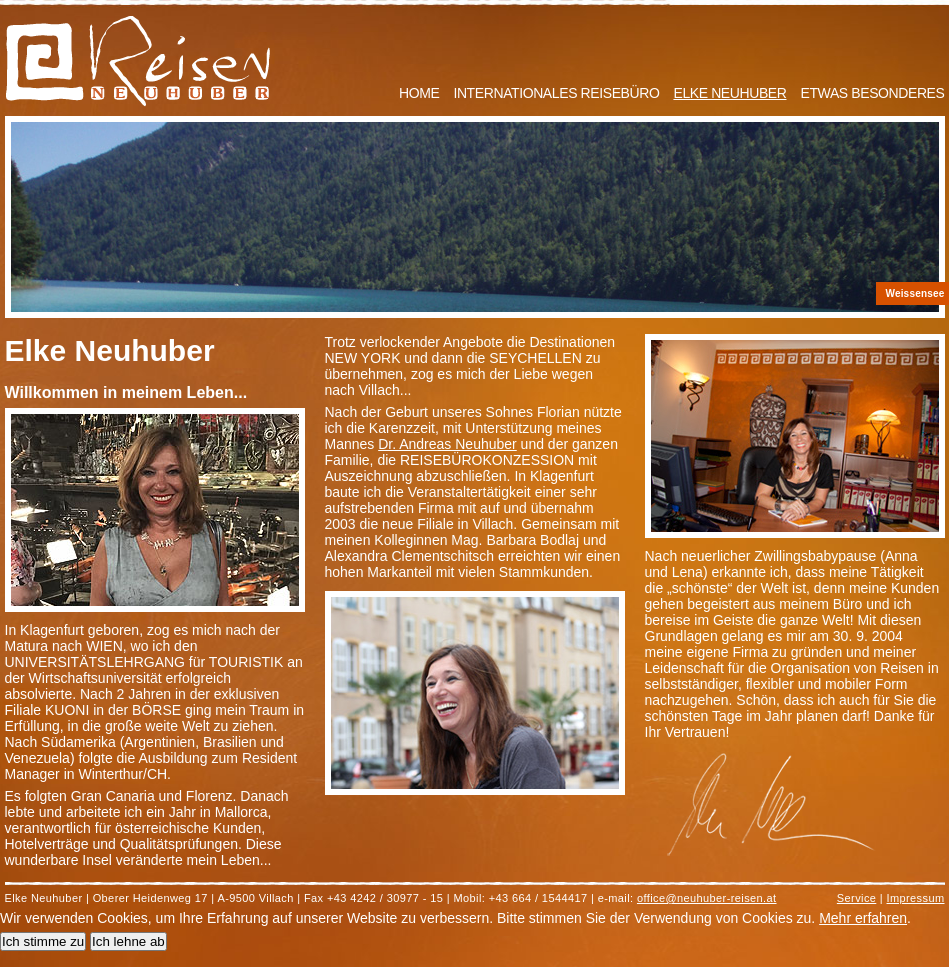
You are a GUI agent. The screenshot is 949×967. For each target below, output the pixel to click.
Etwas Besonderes (873, 93)
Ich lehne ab (128, 941)
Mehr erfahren (863, 918)
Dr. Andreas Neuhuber (447, 444)
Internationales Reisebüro (556, 93)
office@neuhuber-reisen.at (707, 898)
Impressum (916, 898)
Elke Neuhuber (729, 93)
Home (419, 93)
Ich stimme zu (43, 941)
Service (856, 898)
